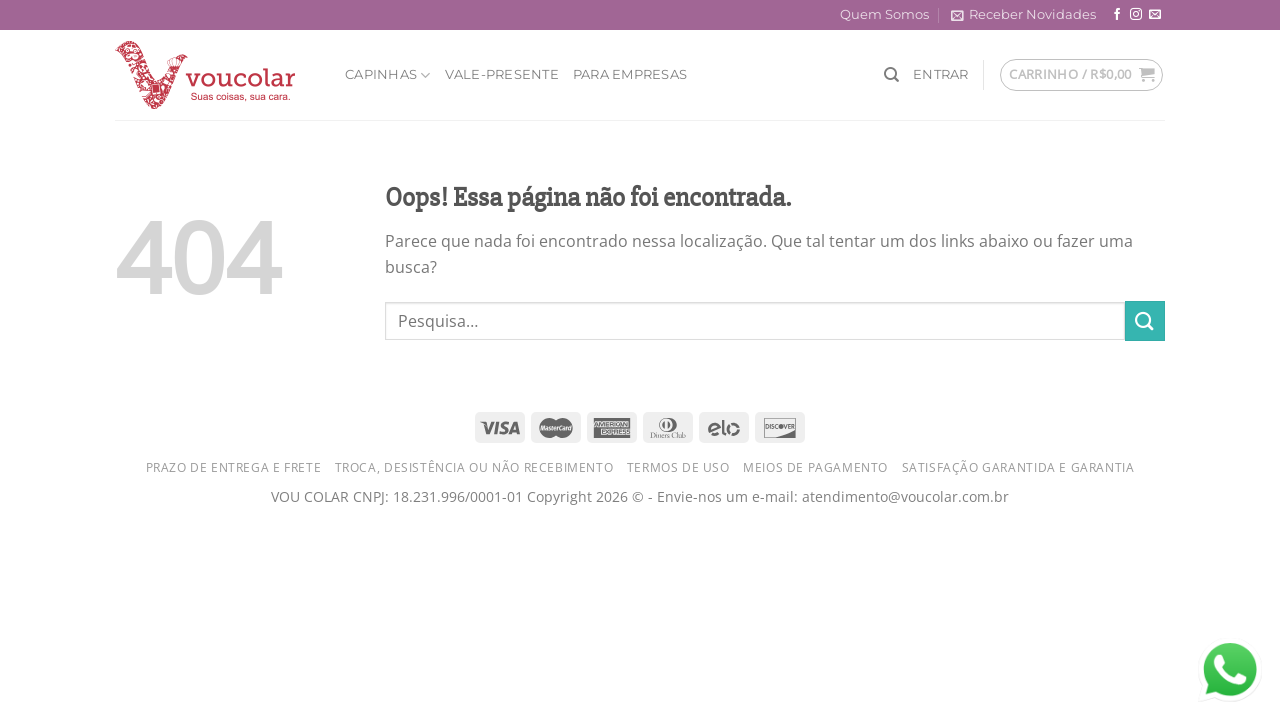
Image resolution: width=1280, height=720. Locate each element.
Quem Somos (884, 14)
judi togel (35, 554)
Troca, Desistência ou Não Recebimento (474, 467)
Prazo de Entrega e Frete (234, 467)
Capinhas (388, 75)
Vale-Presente (502, 74)
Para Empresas (630, 74)
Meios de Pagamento (815, 467)
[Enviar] (1145, 320)
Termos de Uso (678, 467)
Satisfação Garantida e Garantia (1018, 467)
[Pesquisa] (891, 75)
